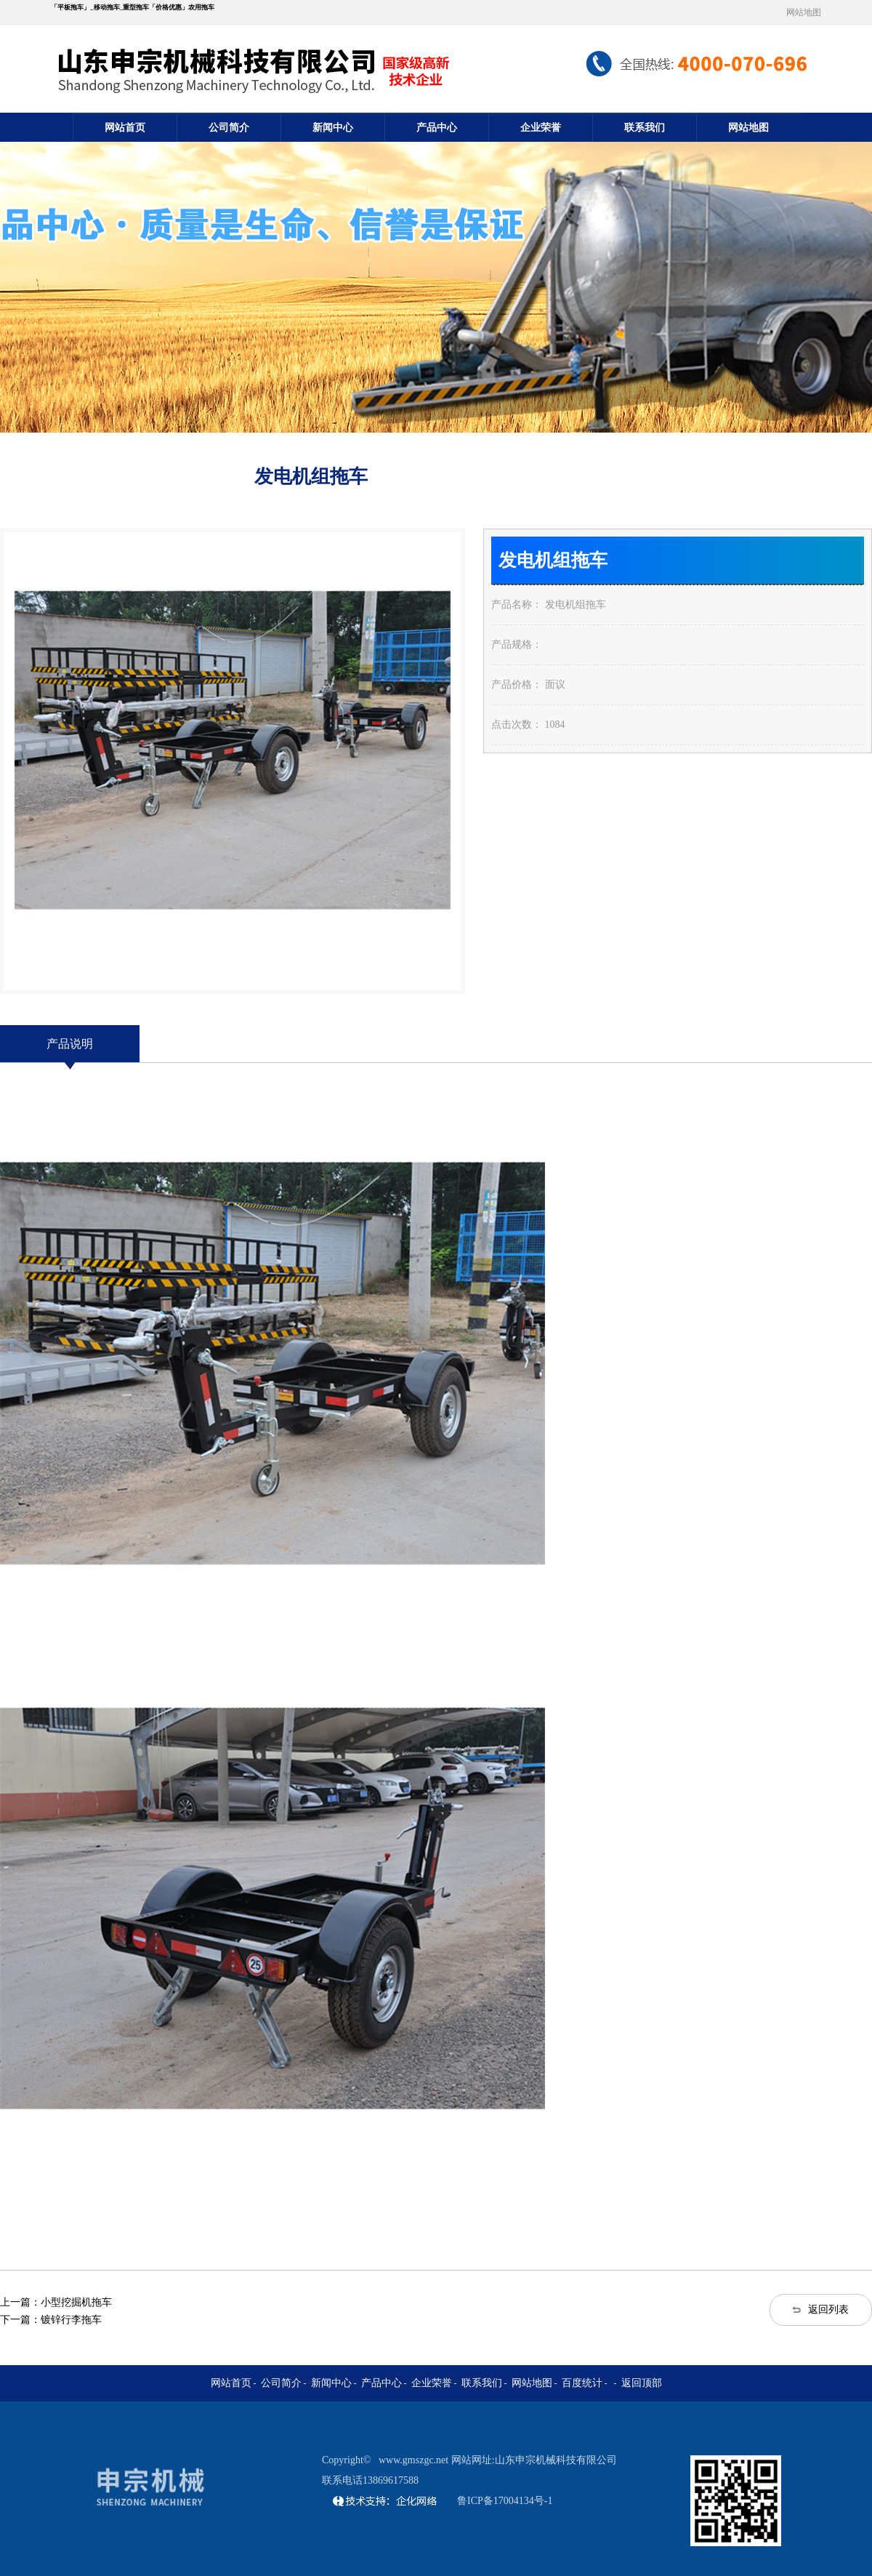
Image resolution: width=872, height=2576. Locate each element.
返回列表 (828, 2309)
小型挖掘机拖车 (76, 2302)
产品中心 (436, 127)
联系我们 (644, 127)
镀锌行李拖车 (71, 2319)
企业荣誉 (540, 127)
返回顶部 (641, 2383)
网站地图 (803, 12)
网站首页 (125, 127)
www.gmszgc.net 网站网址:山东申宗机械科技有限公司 (498, 2460)
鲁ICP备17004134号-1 (504, 2500)
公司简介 (229, 127)
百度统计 (582, 2383)
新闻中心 (332, 127)
